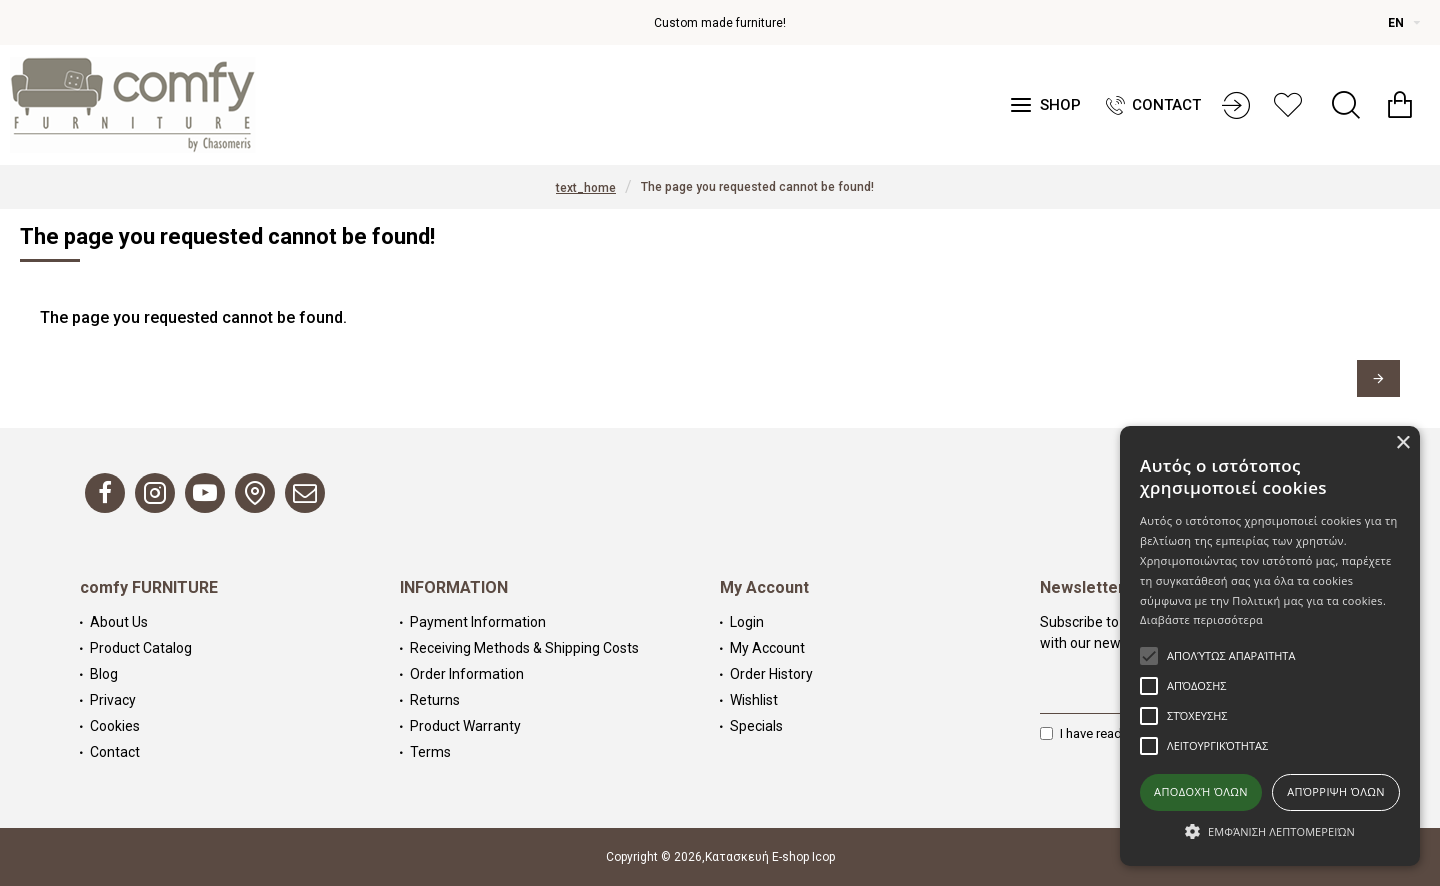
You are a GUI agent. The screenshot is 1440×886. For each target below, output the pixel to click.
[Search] (1346, 105)
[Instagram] (155, 493)
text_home (586, 188)
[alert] (1270, 646)
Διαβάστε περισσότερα (1201, 619)
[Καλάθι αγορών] (1400, 105)
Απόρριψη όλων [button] (1336, 791)
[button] (1270, 831)
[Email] (305, 493)
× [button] (1402, 443)
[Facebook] (105, 493)
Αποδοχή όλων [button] (1201, 791)
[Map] (255, 493)
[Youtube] (205, 493)
